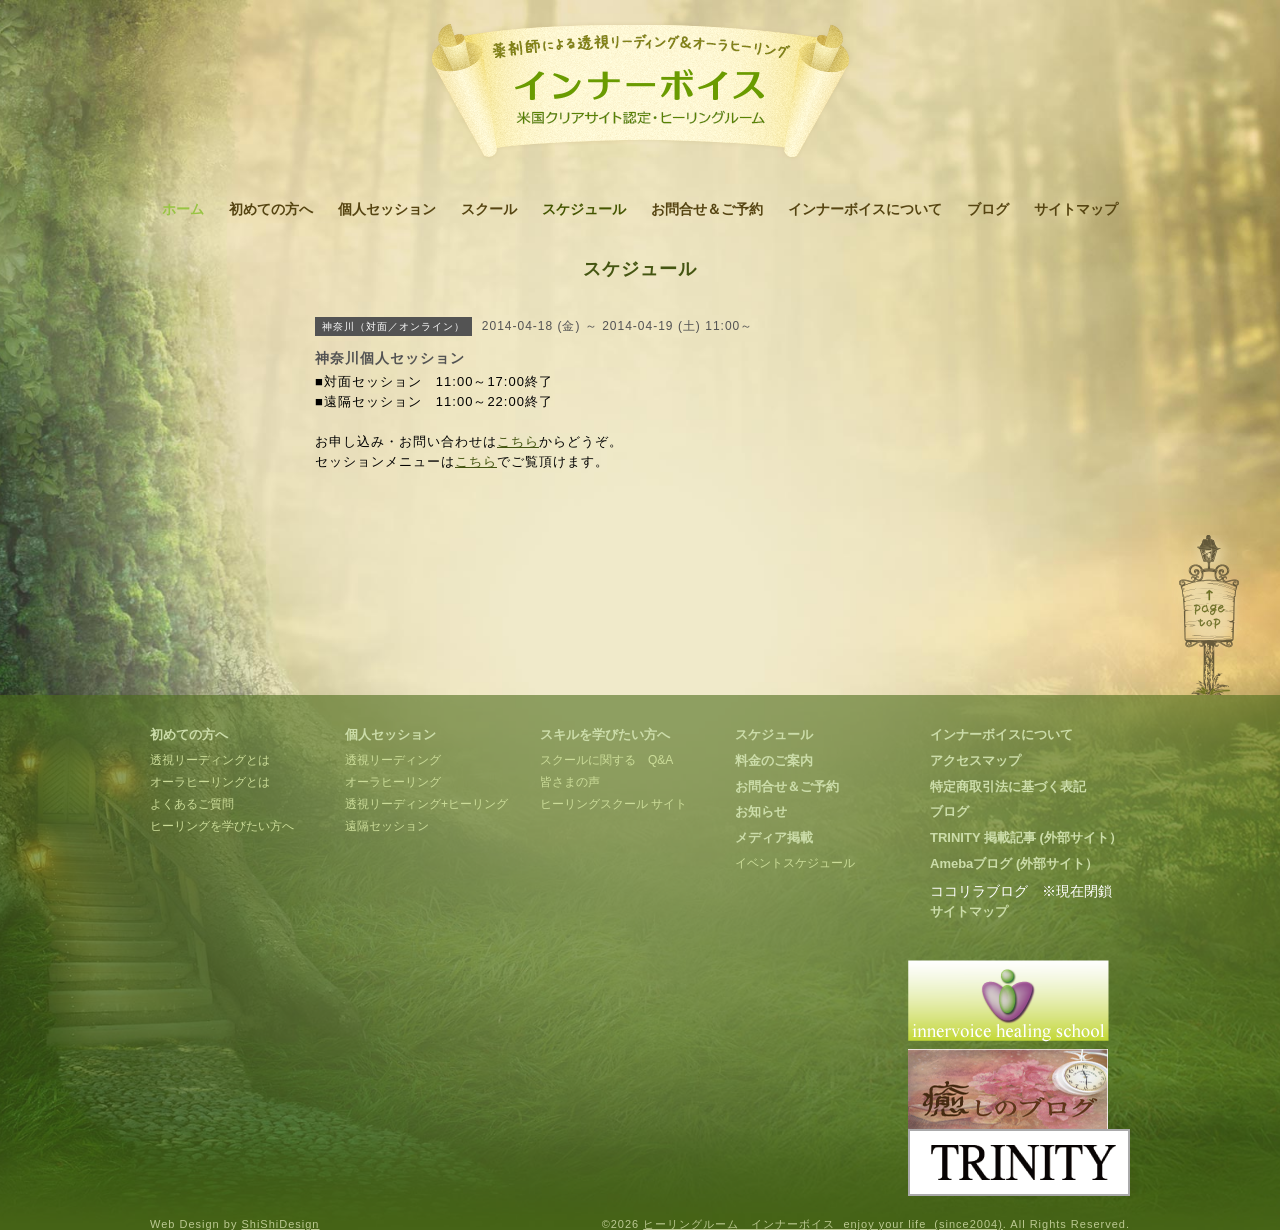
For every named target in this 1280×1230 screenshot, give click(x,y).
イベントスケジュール (795, 863)
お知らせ (761, 811)
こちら (518, 441)
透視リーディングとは (210, 760)
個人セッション (387, 209)
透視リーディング (393, 760)
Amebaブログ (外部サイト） (1014, 863)
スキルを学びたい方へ (605, 734)
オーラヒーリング (393, 782)
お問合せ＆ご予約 (707, 209)
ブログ (988, 209)
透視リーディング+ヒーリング (426, 804)
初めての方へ (271, 209)
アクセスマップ (975, 760)
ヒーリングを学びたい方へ (222, 826)
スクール (489, 209)
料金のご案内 (774, 760)
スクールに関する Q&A (606, 760)
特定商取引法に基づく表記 (1008, 786)
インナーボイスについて (865, 209)
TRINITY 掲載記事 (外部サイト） (1026, 837)
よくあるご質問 (192, 804)
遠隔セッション (387, 826)
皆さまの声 (570, 782)
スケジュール (584, 209)
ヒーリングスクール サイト (613, 804)
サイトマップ (1076, 209)
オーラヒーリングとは (210, 782)
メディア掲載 (774, 837)
